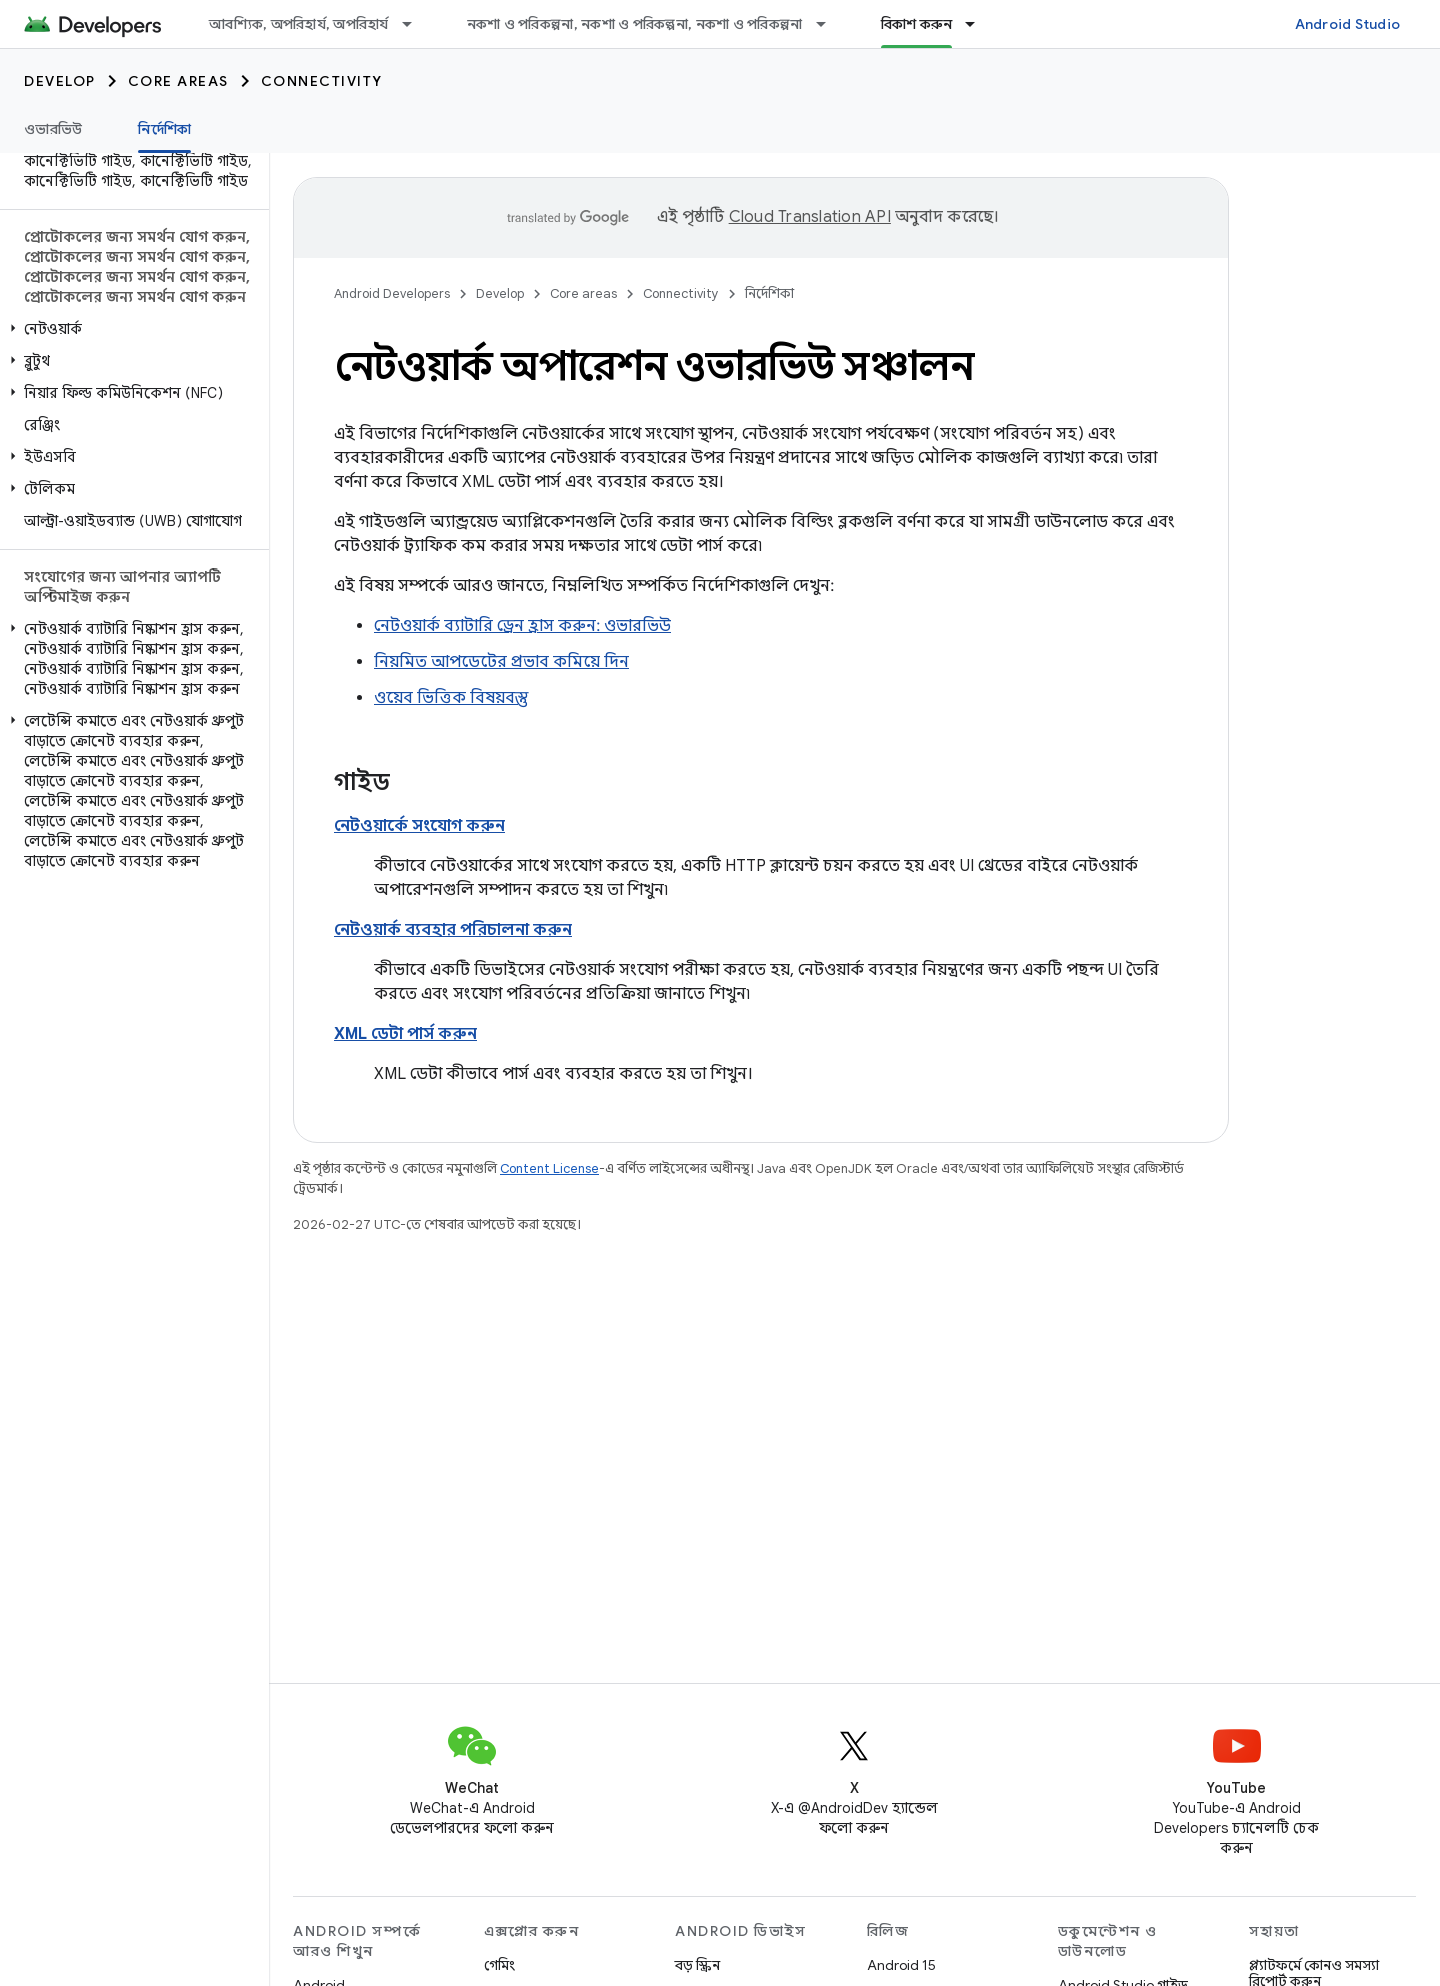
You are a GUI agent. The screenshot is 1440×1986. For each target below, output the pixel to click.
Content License (549, 1168)
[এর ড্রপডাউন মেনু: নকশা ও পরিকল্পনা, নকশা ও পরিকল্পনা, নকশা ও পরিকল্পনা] (830, 24)
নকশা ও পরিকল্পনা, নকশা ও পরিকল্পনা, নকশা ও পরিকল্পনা (635, 24)
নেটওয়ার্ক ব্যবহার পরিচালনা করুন (453, 930)
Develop (60, 81)
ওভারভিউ (53, 129)
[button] (130, 329)
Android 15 (901, 1965)
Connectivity (322, 81)
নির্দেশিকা (769, 293)
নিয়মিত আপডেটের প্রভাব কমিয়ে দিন (501, 662)
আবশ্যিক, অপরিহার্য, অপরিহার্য (299, 24)
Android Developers (392, 293)
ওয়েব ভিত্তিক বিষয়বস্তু (451, 698)
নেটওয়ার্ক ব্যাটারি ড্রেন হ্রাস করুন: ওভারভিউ (522, 626)
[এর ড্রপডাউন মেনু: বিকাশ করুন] (979, 24)
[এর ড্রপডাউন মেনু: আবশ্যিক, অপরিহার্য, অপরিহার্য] (416, 24)
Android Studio (1348, 24)
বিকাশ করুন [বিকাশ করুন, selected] (917, 24)
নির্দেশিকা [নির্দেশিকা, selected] (164, 129)
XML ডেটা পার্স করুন (405, 1034)
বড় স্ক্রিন (697, 1965)
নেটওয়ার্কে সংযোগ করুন (419, 826)
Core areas (178, 81)
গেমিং (499, 1965)
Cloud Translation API (810, 217)
